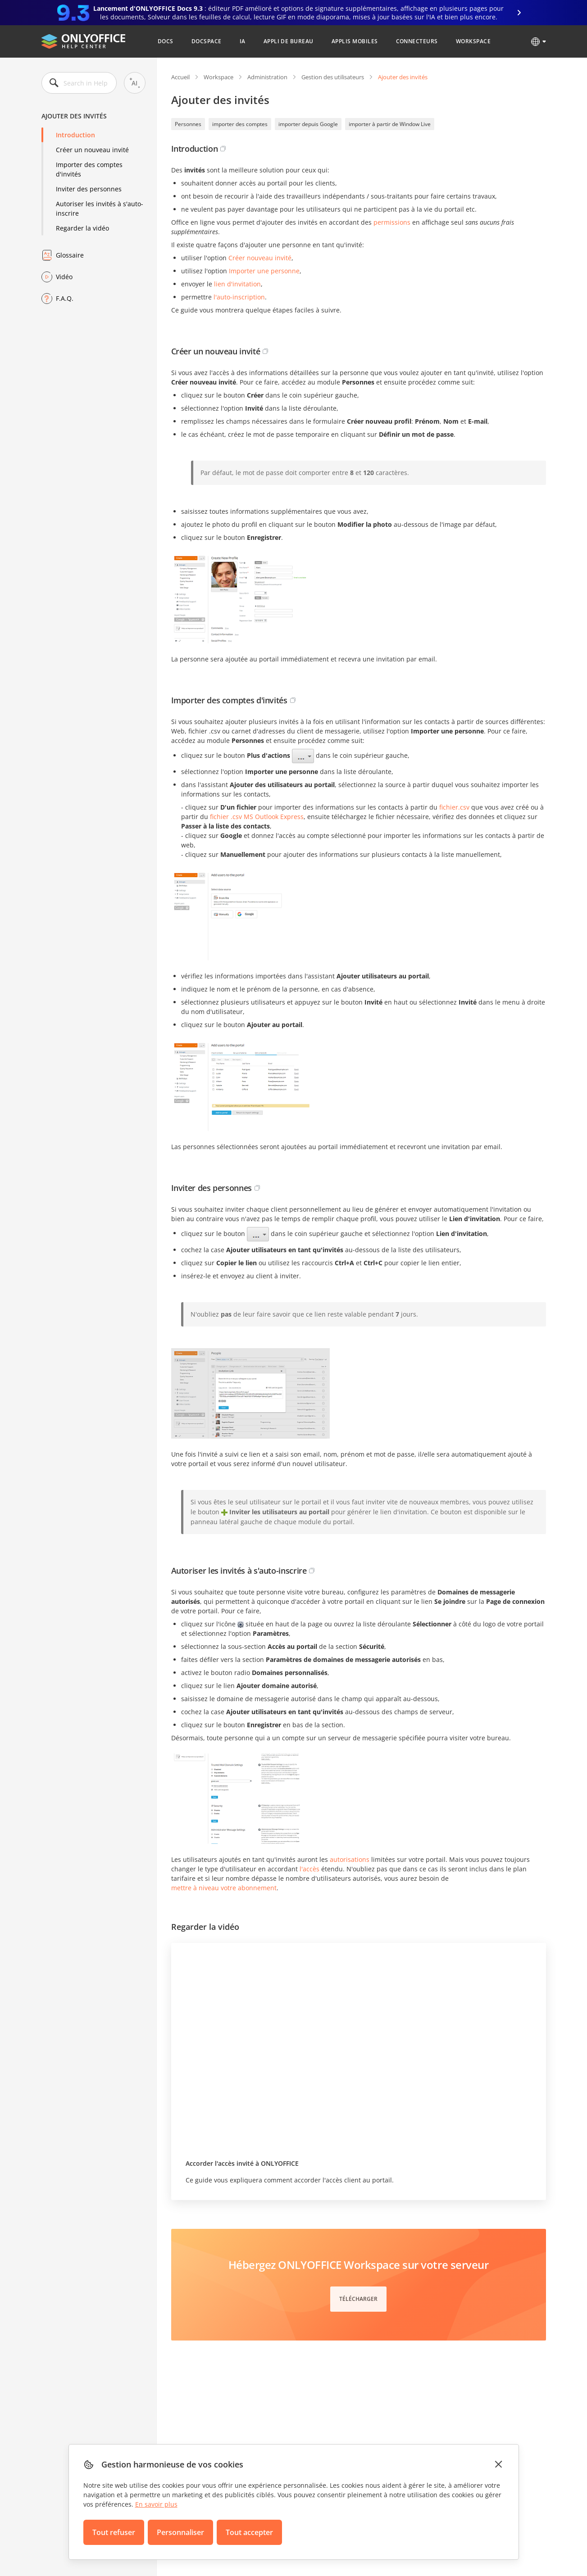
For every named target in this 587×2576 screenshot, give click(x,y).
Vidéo (64, 276)
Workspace (473, 41)
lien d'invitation (237, 284)
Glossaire (70, 255)
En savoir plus (156, 2504)
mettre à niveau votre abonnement (224, 1887)
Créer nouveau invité (259, 258)
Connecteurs (417, 41)
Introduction (75, 135)
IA (243, 41)
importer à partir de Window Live (390, 124)
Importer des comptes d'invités (89, 169)
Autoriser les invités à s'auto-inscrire (99, 208)
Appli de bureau (289, 41)
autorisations (349, 1859)
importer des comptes (240, 124)
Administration (267, 77)
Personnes (188, 124)
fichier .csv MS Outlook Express (257, 816)
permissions (391, 222)
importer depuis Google (308, 124)
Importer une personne (264, 271)
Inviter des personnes (89, 189)
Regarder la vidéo (82, 228)
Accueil (180, 77)
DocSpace (206, 41)
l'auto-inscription (239, 297)
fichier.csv (454, 807)
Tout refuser (113, 2532)
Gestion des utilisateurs (332, 77)
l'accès (309, 1869)
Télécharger (358, 2299)
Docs (165, 41)
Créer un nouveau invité (92, 149)
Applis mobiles (355, 41)
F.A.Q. (64, 298)
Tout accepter (249, 2532)
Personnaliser (180, 2532)
